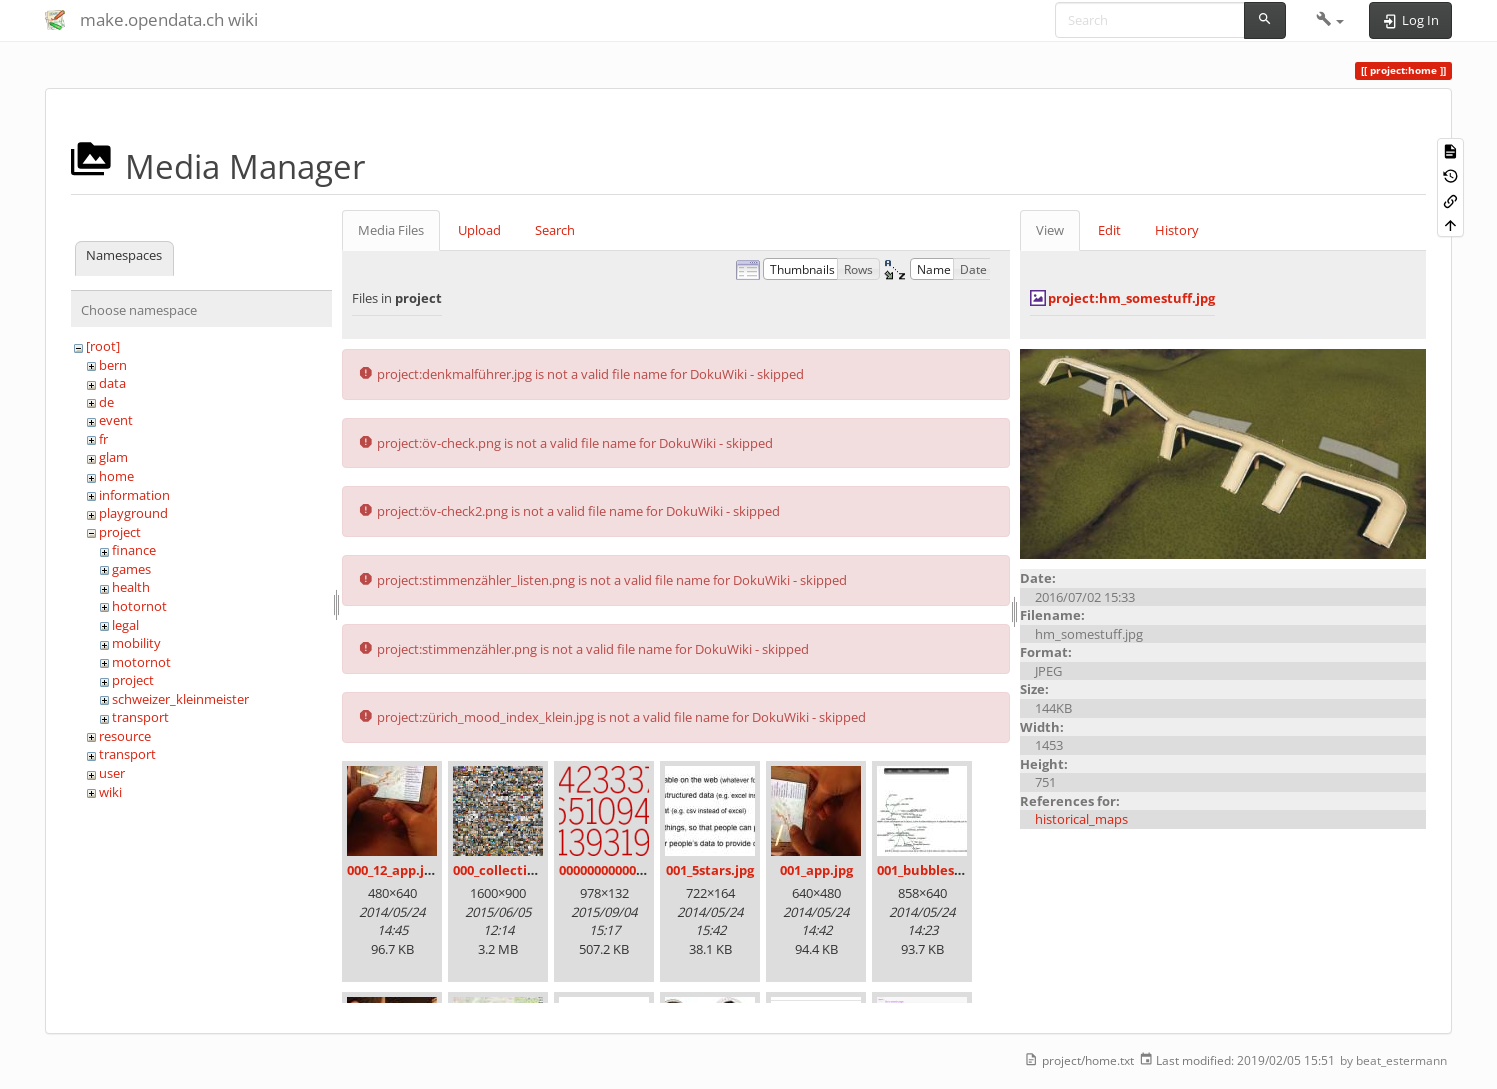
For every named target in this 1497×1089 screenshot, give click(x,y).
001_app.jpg (816, 870)
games (131, 569)
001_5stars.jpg (710, 870)
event (116, 420)
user (112, 773)
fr (103, 439)
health (131, 587)
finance (134, 550)
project (120, 532)
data (112, 383)
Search (555, 230)
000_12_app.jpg (393, 870)
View (1050, 230)
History (1177, 230)
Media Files (391, 230)
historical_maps (1081, 819)
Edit (1109, 230)
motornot (141, 662)
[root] (103, 346)
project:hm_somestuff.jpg (1131, 298)
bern (113, 365)
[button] (1330, 20)
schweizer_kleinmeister (180, 699)
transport (140, 717)
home (116, 476)
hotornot (139, 606)
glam (113, 457)
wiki (110, 792)
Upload (479, 230)
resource (125, 736)
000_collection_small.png (532, 870)
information (134, 495)
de (106, 402)
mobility (136, 643)
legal (125, 625)
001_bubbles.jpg (927, 870)
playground (133, 513)
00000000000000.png (622, 870)
